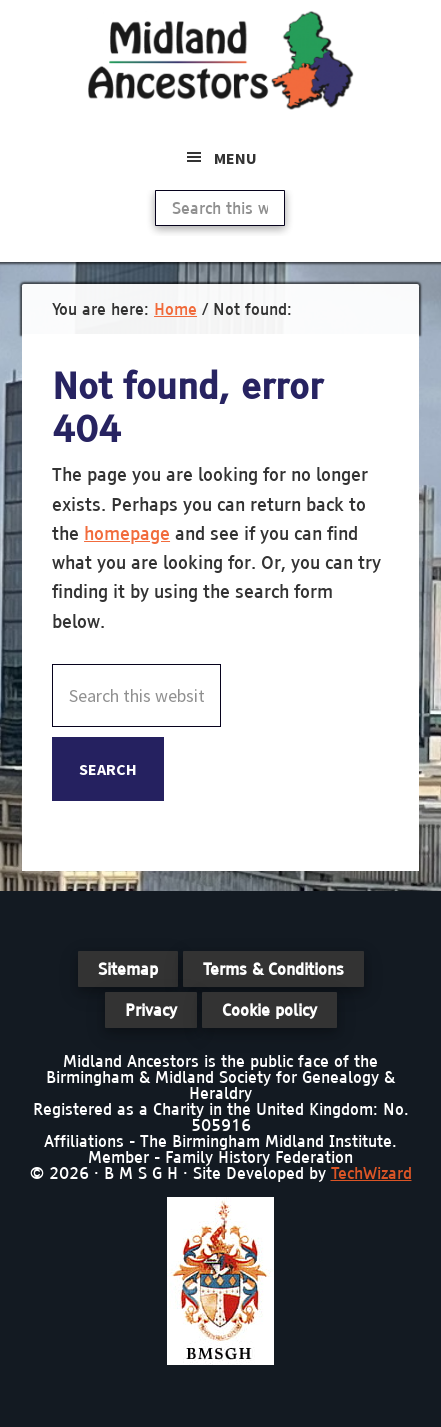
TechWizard (371, 1173)
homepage (127, 533)
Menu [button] (235, 158)
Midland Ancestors (221, 60)
